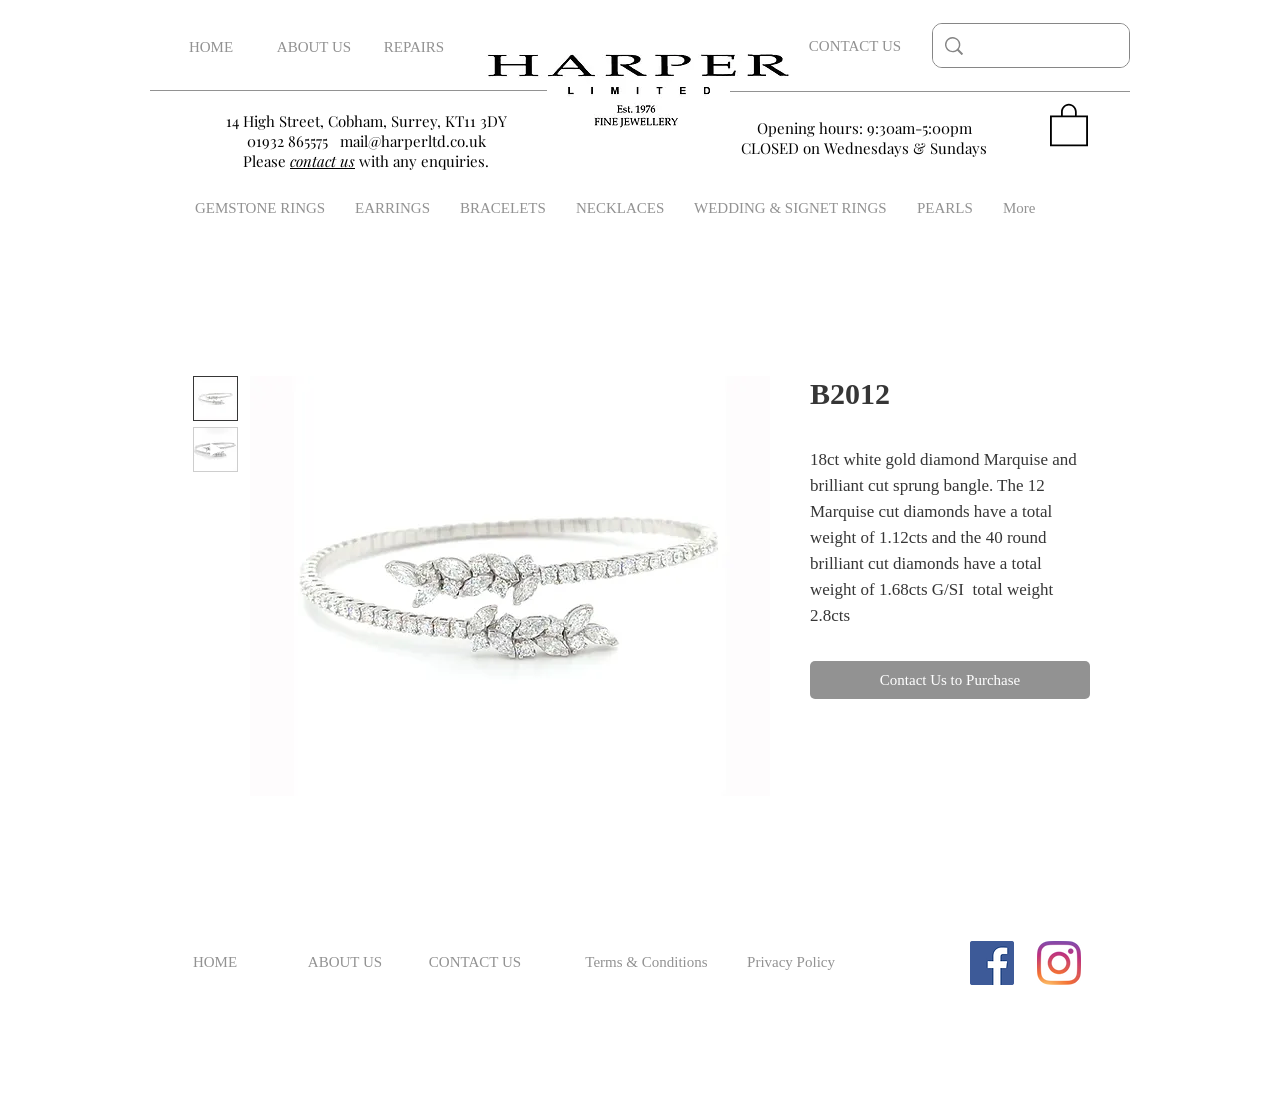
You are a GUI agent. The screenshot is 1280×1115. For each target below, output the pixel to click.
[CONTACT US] (855, 46)
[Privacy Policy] (791, 963)
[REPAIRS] (414, 47)
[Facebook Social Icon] (992, 963)
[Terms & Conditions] (646, 963)
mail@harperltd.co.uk (413, 141)
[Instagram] (1059, 963)
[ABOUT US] (314, 47)
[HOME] (211, 47)
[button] (1069, 123)
